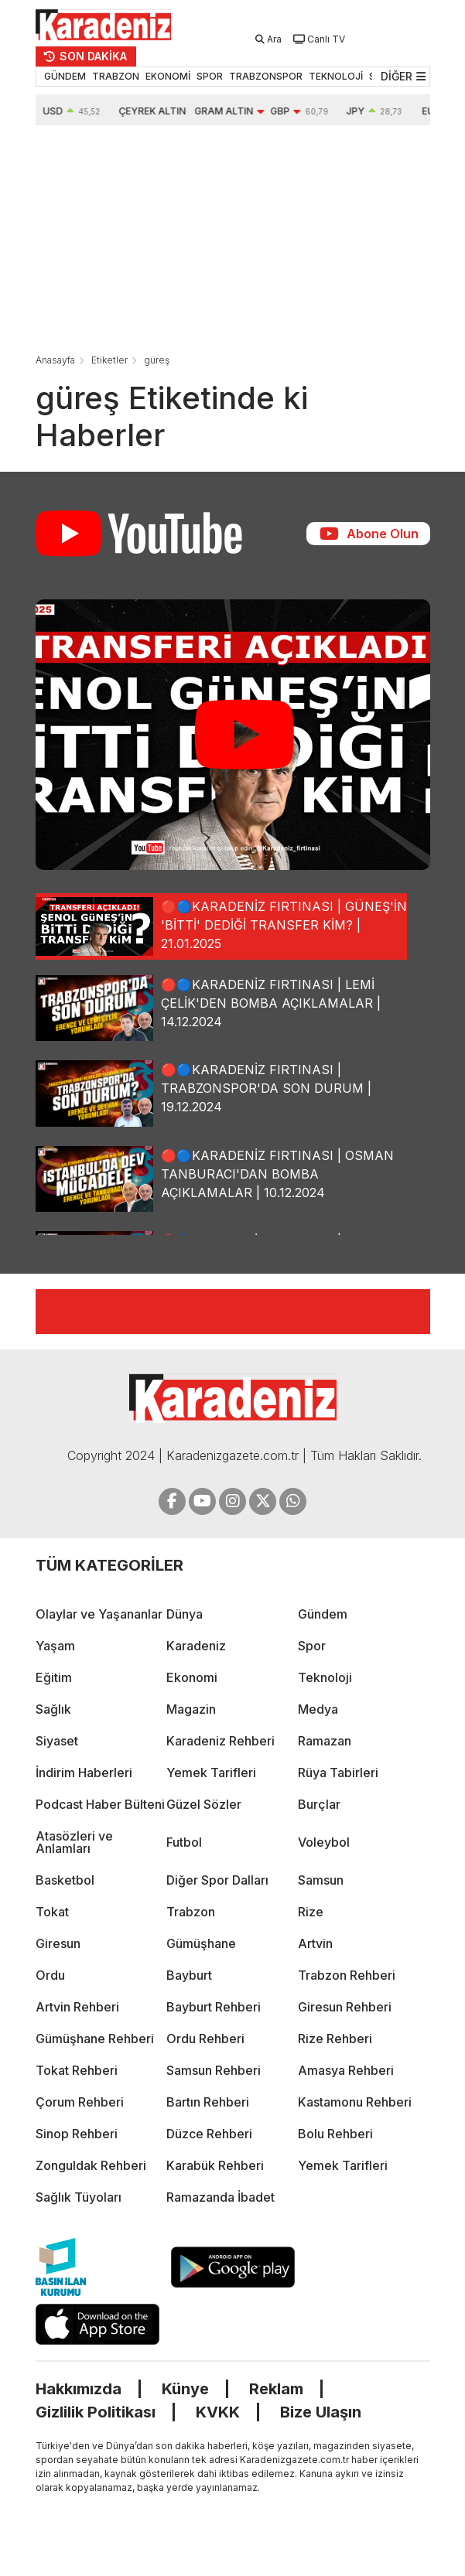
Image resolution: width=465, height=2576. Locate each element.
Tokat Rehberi (77, 2070)
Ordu (50, 1975)
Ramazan (324, 1741)
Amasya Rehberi (346, 2070)
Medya (318, 1709)
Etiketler (109, 360)
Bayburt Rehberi (213, 2007)
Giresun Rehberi (344, 2007)
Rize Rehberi (335, 2038)
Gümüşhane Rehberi (95, 2038)
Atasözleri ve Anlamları (74, 1842)
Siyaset (57, 1741)
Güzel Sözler (203, 1804)
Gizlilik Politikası (96, 2411)
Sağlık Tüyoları (78, 2197)
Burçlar (319, 1804)
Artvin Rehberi (77, 2007)
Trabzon (190, 1911)
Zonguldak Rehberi (91, 2165)
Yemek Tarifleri (211, 1772)
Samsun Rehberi (213, 2070)
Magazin (191, 1709)
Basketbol (65, 1880)
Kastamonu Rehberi (355, 2102)
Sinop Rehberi (77, 2133)
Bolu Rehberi (335, 2133)
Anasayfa (55, 360)
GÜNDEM (65, 76)
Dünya (184, 1614)
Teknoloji (325, 1677)
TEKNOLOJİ (336, 76)
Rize (310, 1911)
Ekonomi (191, 1677)
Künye (184, 2388)
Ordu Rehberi (205, 2038)
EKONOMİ (167, 76)
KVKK (218, 2411)
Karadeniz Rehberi (220, 1741)
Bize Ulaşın (320, 2411)
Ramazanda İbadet (220, 2197)
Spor (312, 1645)
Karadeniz (196, 1645)
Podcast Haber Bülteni (100, 1804)
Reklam (275, 2388)
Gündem (322, 1614)
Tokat (52, 1911)
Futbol (184, 1842)
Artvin (315, 1943)
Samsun (321, 1880)
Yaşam (55, 1645)
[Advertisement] (229, 241)
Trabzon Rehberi (346, 1975)
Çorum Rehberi (80, 2102)
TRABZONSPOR (266, 76)
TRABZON (115, 76)
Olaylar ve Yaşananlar (99, 1614)
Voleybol (324, 1842)
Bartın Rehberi (207, 2102)
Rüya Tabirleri (338, 1772)
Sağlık (53, 1709)
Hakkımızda (78, 2388)
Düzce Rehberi (209, 2133)
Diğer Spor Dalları (217, 1880)
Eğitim (54, 1677)
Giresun (58, 1943)
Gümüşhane (201, 1943)
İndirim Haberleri (84, 1772)
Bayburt (189, 1975)
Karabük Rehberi (215, 2165)
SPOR (210, 76)
